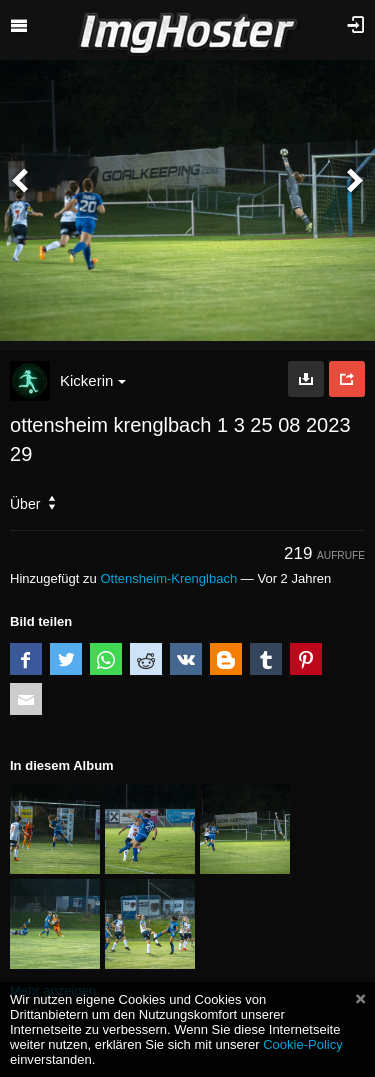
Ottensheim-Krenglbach (168, 578)
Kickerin (93, 380)
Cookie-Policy (303, 1044)
